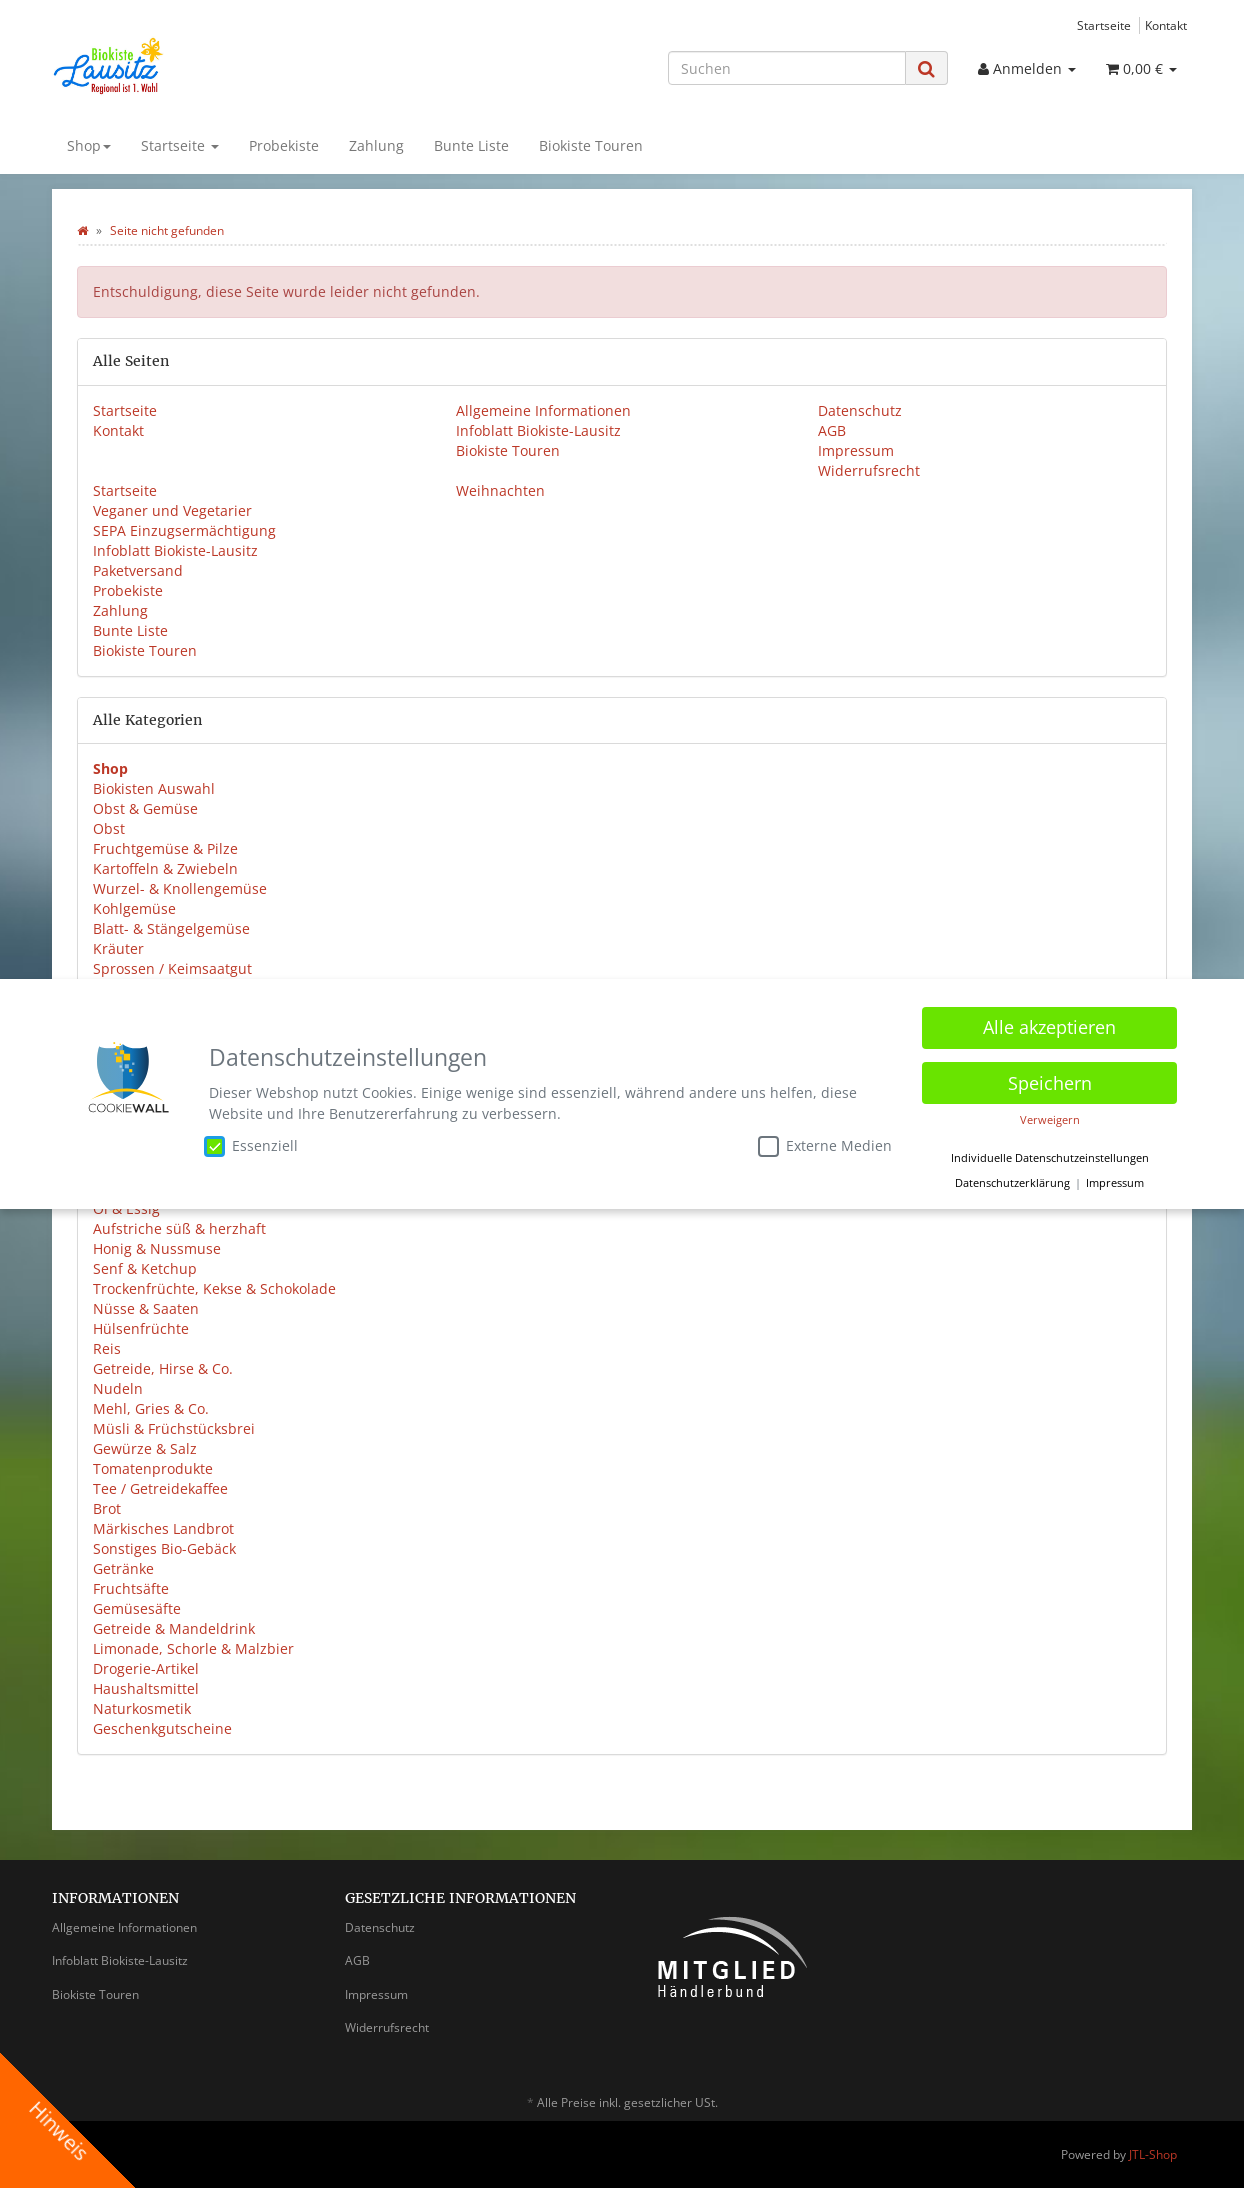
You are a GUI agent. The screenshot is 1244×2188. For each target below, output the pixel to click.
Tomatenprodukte (153, 1468)
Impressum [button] (1115, 1183)
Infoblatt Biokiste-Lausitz (538, 430)
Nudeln (118, 1388)
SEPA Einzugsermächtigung (184, 530)
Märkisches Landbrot (163, 1528)
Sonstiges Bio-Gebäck (164, 1548)
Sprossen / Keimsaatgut (172, 968)
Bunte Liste (471, 145)
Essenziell (251, 1145)
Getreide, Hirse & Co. (163, 1368)
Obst (109, 828)
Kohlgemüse (134, 908)
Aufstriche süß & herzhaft (179, 1228)
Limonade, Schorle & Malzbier (193, 1648)
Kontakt (1166, 25)
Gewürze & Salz (145, 1448)
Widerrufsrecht (869, 470)
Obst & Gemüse (145, 808)
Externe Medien (825, 1145)
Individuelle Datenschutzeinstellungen (1050, 1157)
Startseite (1104, 25)
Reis (107, 1348)
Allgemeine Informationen (543, 410)
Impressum (856, 450)
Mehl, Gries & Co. (151, 1408)
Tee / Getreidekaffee (160, 1488)
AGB (832, 430)
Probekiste (284, 145)
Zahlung (376, 145)
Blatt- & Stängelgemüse (171, 928)
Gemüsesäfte (137, 1608)
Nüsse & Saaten (146, 1308)
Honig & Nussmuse (157, 1248)
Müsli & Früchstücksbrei (174, 1428)
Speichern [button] (1050, 1082)
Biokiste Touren (591, 145)
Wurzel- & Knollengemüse (180, 888)
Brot (107, 1508)
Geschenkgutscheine (162, 1728)
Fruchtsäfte (131, 1588)
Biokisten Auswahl (154, 788)
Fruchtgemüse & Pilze (165, 848)
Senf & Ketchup (145, 1268)
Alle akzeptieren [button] (1049, 1027)
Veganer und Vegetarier (172, 510)
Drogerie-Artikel (146, 1668)
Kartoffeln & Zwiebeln (165, 868)
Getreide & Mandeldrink (174, 1628)
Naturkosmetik (142, 1708)
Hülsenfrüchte (141, 1328)
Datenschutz (860, 410)
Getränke (123, 1568)
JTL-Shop (1153, 2154)
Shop (89, 145)
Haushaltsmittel (146, 1688)
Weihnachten (500, 490)
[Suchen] (787, 68)
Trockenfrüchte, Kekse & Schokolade (214, 1288)
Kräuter (118, 948)
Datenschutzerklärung (1012, 1183)
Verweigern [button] (1050, 1120)
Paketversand (138, 570)
